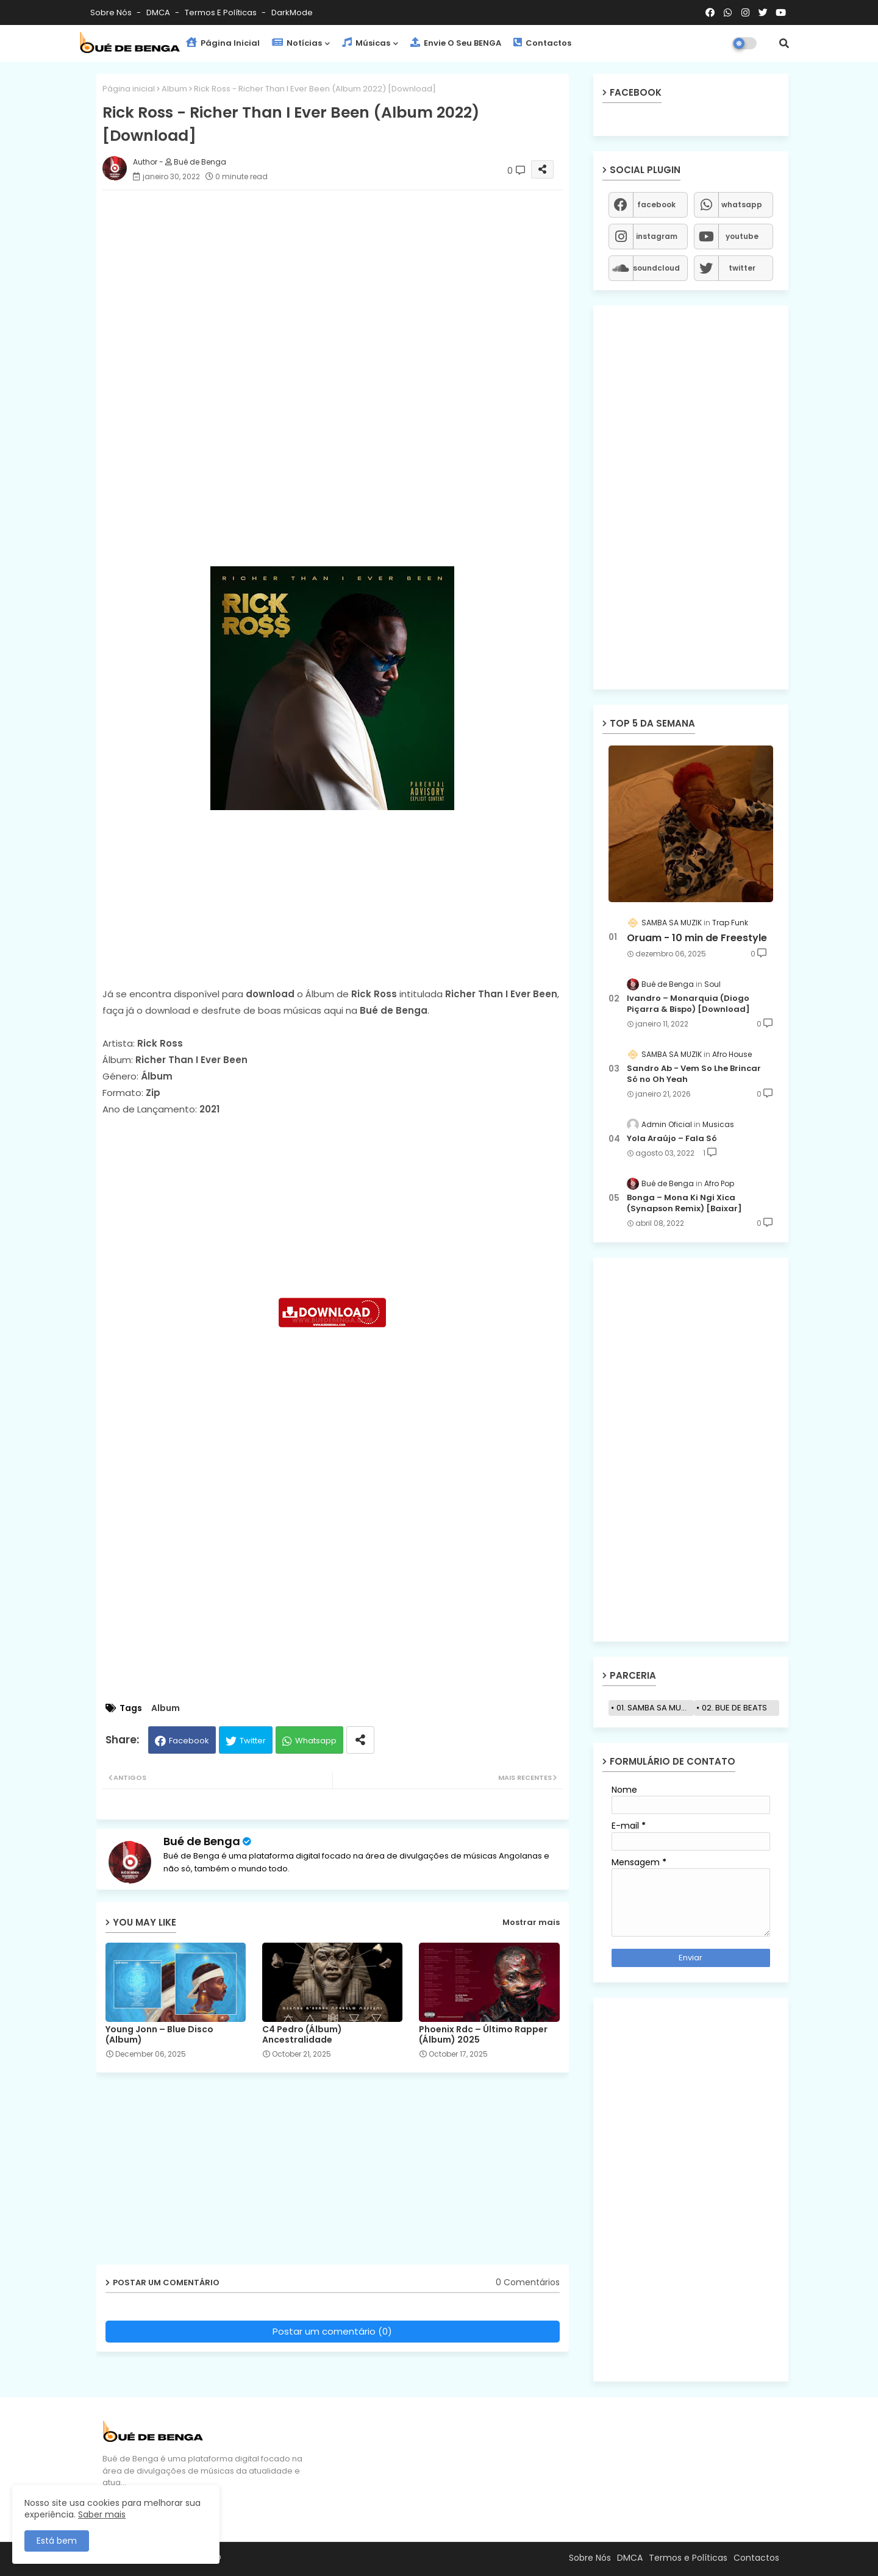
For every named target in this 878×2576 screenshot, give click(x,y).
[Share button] (360, 1740)
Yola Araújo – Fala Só (672, 1138)
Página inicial (128, 88)
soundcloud (656, 268)
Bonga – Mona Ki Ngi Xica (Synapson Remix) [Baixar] (684, 1203)
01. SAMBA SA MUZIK (654, 1707)
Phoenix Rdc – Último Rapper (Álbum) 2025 (483, 2034)
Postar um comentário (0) (332, 2331)
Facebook (189, 1740)
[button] (784, 43)
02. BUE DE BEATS (734, 1707)
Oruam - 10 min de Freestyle (697, 938)
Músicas (366, 43)
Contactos (542, 43)
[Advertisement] (344, 284)
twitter (742, 268)
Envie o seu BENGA (455, 43)
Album (174, 88)
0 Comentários (528, 2282)
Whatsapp (316, 1740)
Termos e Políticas (222, 12)
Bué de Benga (201, 1841)
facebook (656, 204)
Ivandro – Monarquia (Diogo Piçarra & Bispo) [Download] (688, 1004)
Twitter (253, 1740)
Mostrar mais (531, 1922)
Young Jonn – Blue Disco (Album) (159, 2034)
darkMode (292, 12)
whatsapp (741, 204)
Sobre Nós (112, 12)
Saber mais (102, 2514)
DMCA (159, 12)
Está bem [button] (57, 2541)
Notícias (297, 43)
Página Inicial (223, 43)
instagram (656, 236)
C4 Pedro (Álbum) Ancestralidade (302, 2034)
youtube (742, 236)
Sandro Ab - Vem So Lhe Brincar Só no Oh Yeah (694, 1074)
